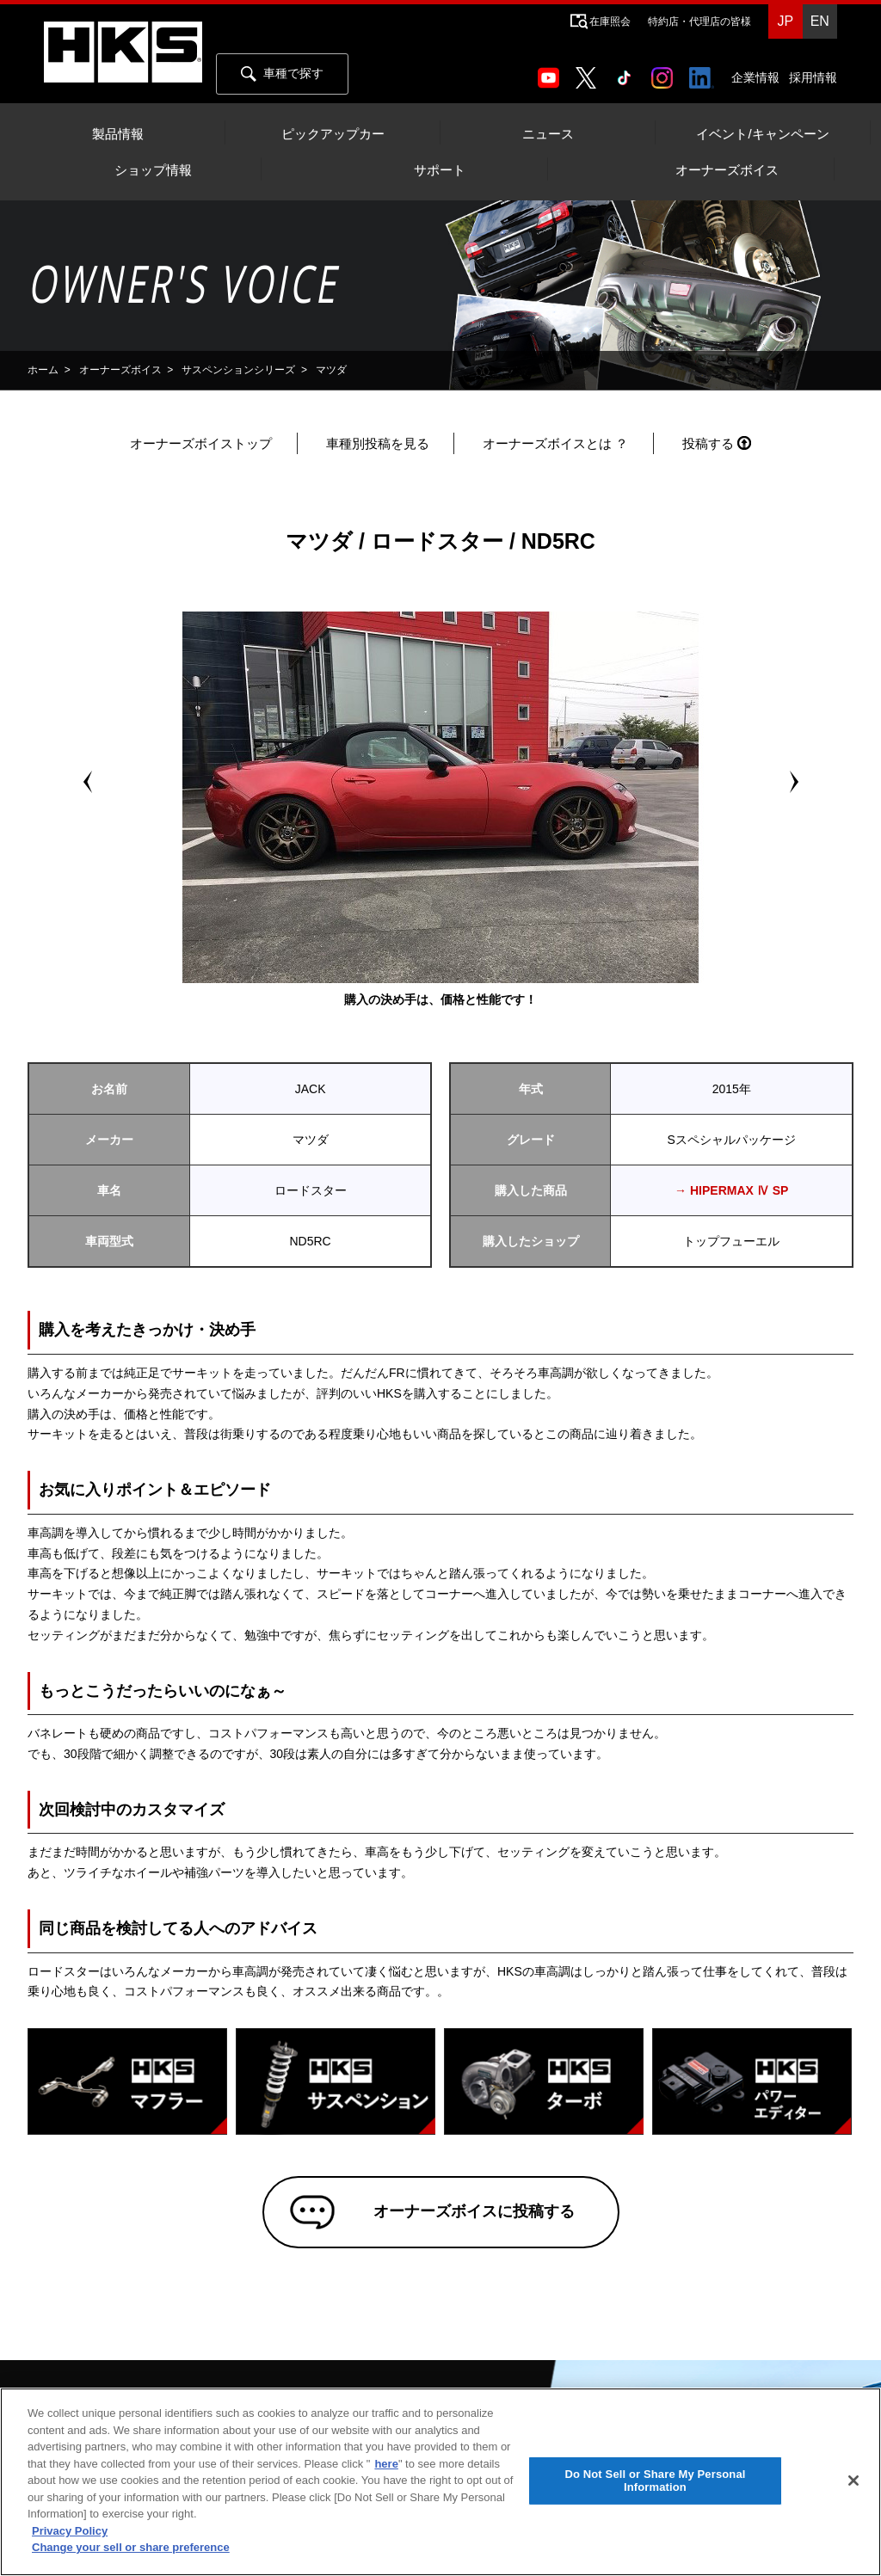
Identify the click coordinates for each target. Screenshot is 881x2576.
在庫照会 (610, 21)
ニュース (548, 134)
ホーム (43, 370)
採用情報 (813, 77)
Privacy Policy (70, 2530)
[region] (440, 2482)
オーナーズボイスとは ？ (555, 443)
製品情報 (118, 134)
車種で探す (282, 74)
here (385, 2463)
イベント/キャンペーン (762, 134)
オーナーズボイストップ (201, 443)
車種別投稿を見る (377, 443)
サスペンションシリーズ (238, 370)
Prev (88, 782)
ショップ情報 (153, 170)
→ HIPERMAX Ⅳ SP (731, 1190)
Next (793, 782)
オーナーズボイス (727, 170)
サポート (439, 170)
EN (819, 21)
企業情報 (755, 77)
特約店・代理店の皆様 (699, 21)
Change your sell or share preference (131, 2547)
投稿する (708, 443)
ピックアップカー (333, 134)
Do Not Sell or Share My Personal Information (654, 2481)
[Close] (853, 2480)
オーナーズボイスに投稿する (465, 2216)
